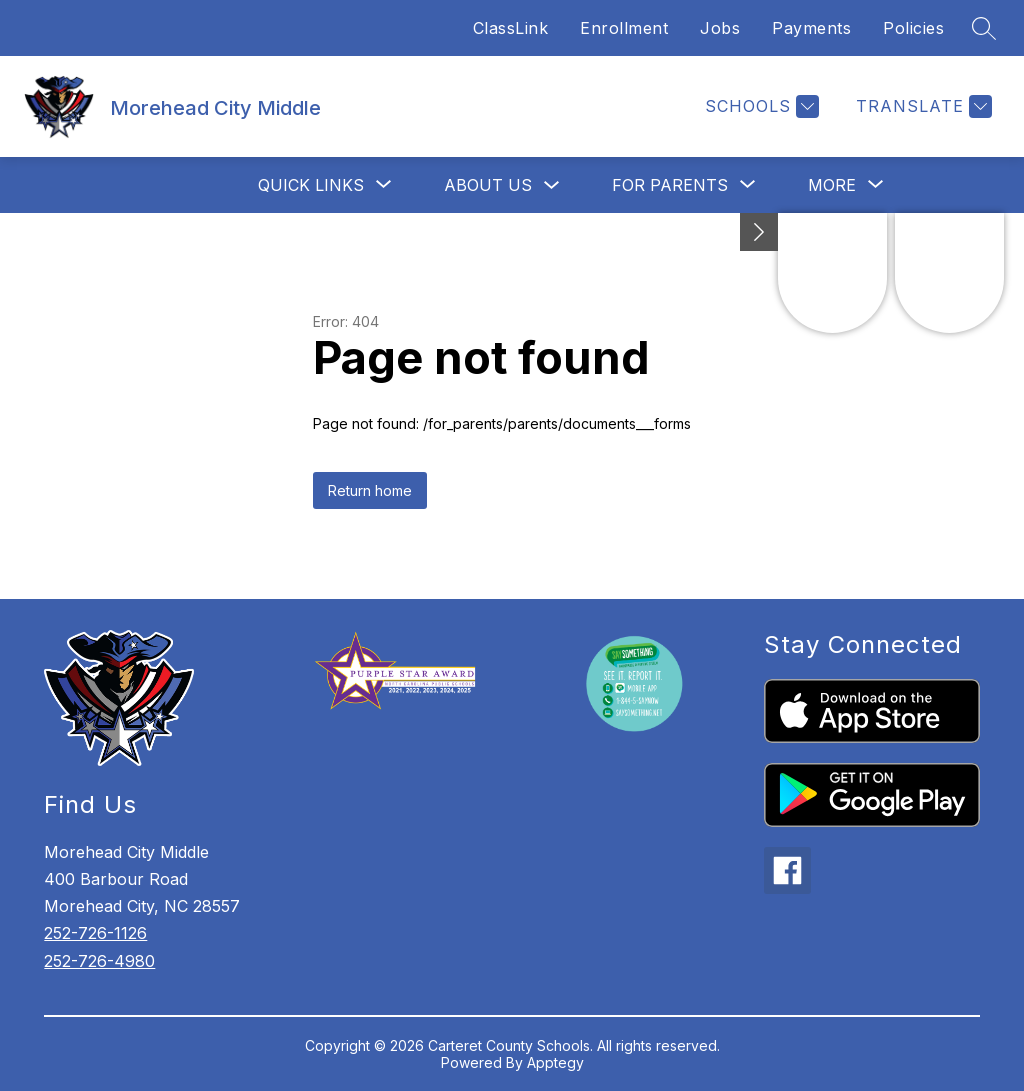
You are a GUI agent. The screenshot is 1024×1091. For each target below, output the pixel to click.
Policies (913, 28)
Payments (811, 28)
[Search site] (984, 28)
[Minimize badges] (759, 232)
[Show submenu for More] (832, 185)
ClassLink (511, 28)
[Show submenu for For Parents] (670, 185)
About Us (488, 185)
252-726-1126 (95, 933)
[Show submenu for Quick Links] (311, 185)
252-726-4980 (99, 961)
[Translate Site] (921, 106)
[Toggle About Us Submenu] (552, 185)
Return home (370, 490)
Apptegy (555, 1062)
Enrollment (624, 28)
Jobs (720, 28)
